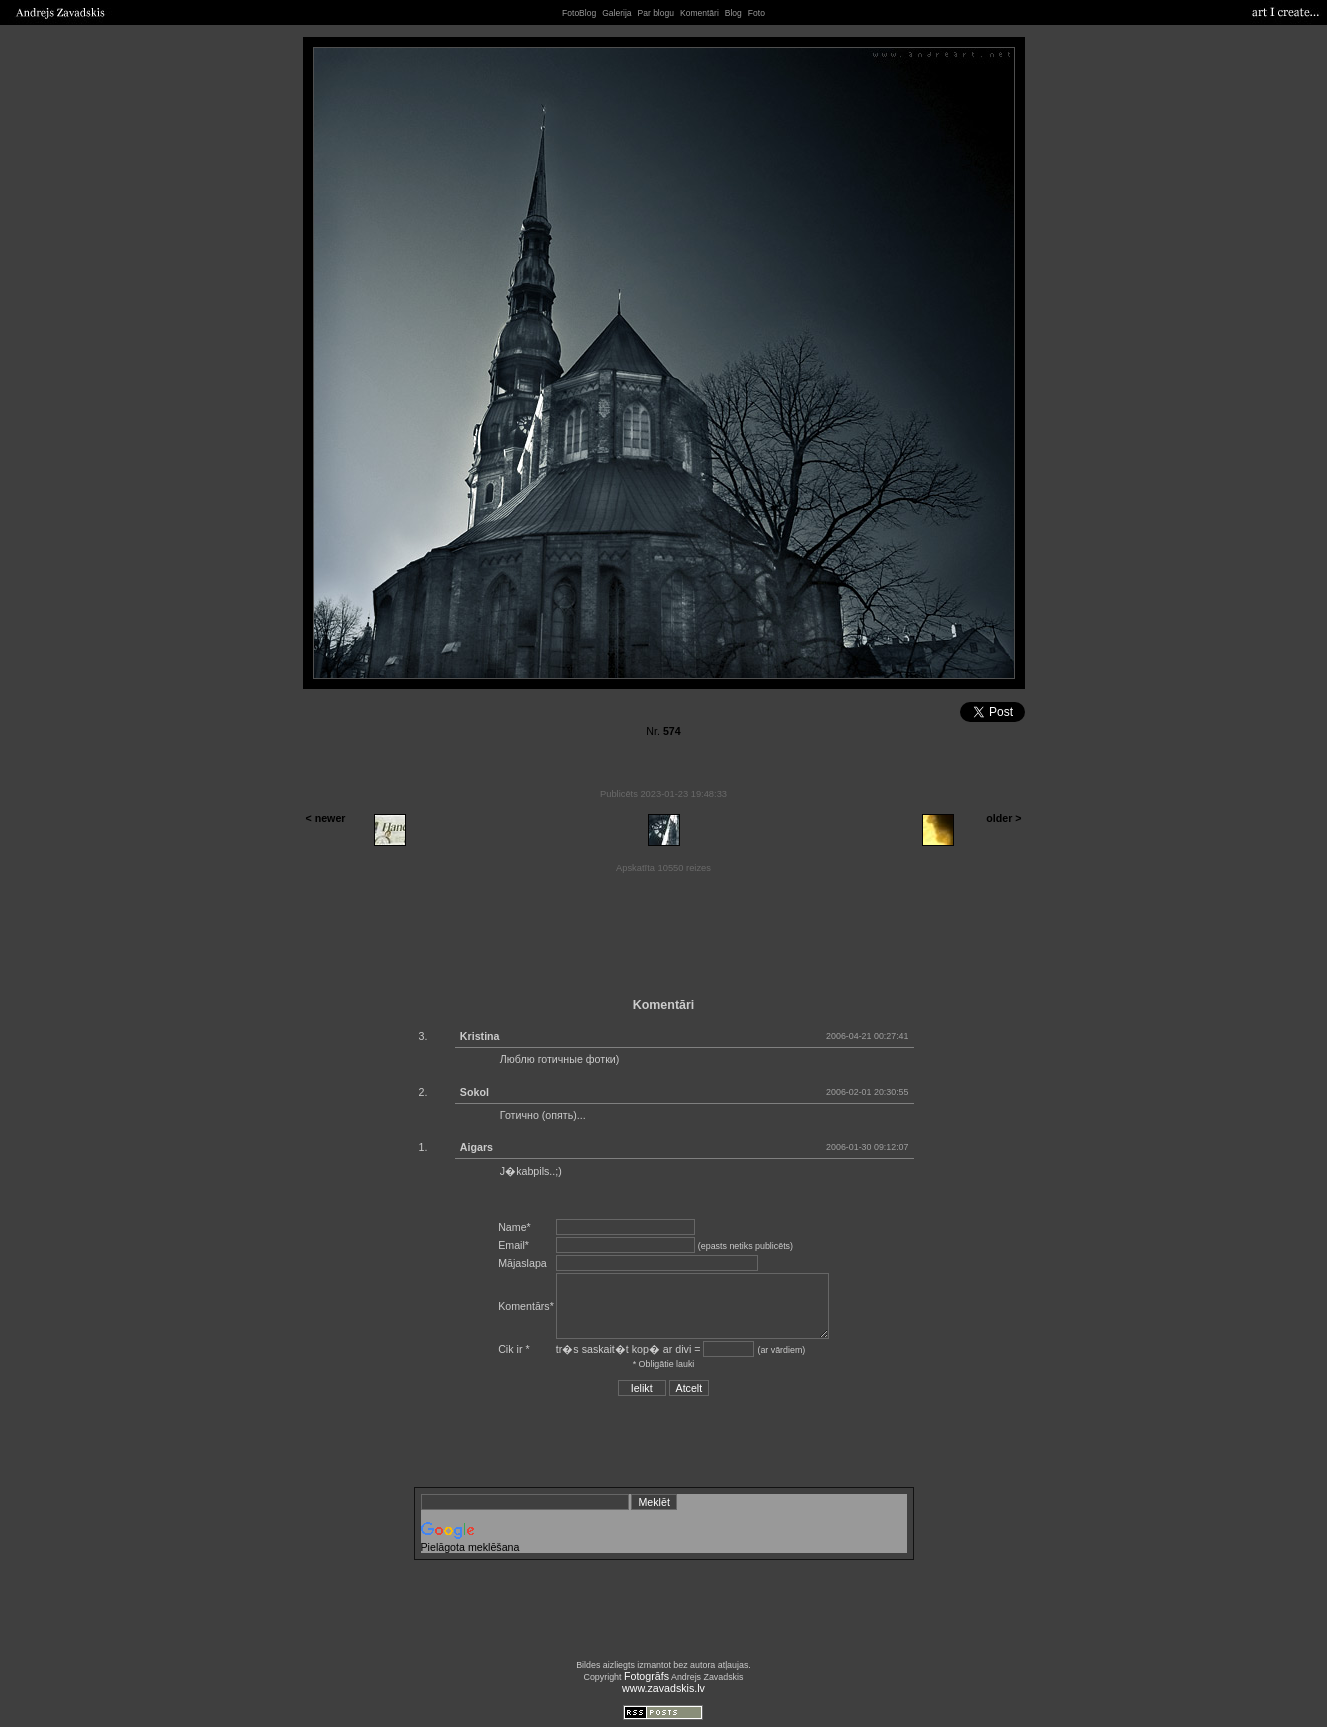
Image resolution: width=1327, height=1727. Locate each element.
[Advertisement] (664, 929)
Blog (733, 13)
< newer (326, 818)
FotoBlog (579, 13)
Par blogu (656, 13)
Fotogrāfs (646, 1676)
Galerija (616, 13)
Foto (756, 13)
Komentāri (699, 13)
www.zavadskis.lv (663, 1688)
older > (1003, 818)
